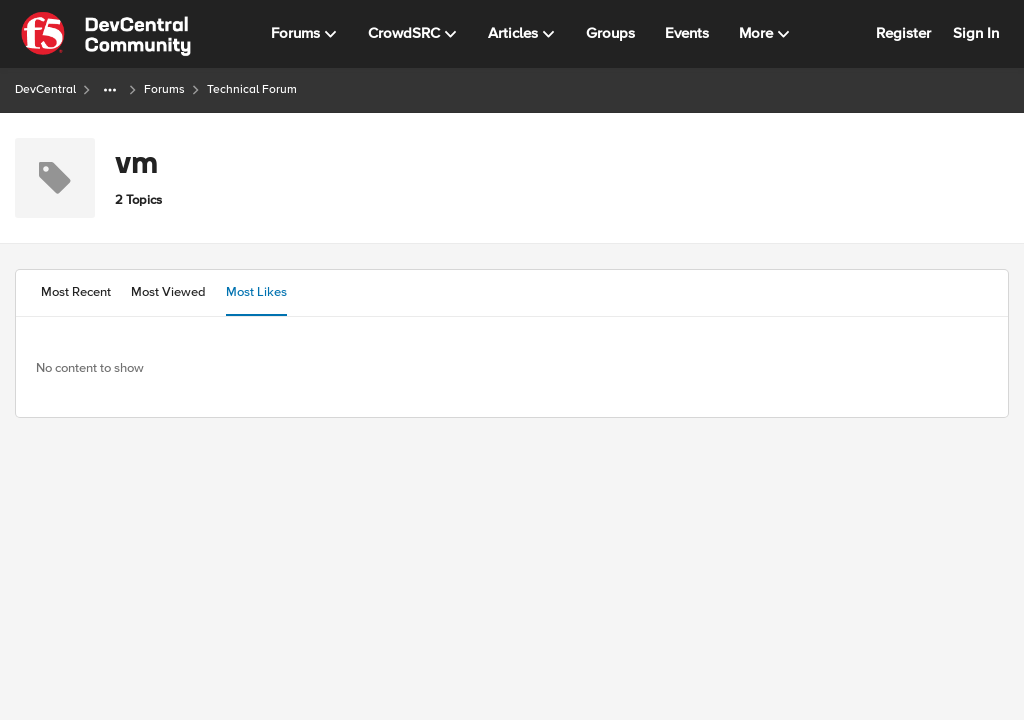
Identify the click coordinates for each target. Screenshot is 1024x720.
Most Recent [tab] (76, 292)
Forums (164, 89)
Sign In (976, 33)
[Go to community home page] (106, 34)
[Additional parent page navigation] (110, 90)
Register (903, 33)
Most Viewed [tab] (168, 292)
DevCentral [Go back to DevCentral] (45, 89)
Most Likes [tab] (256, 292)
